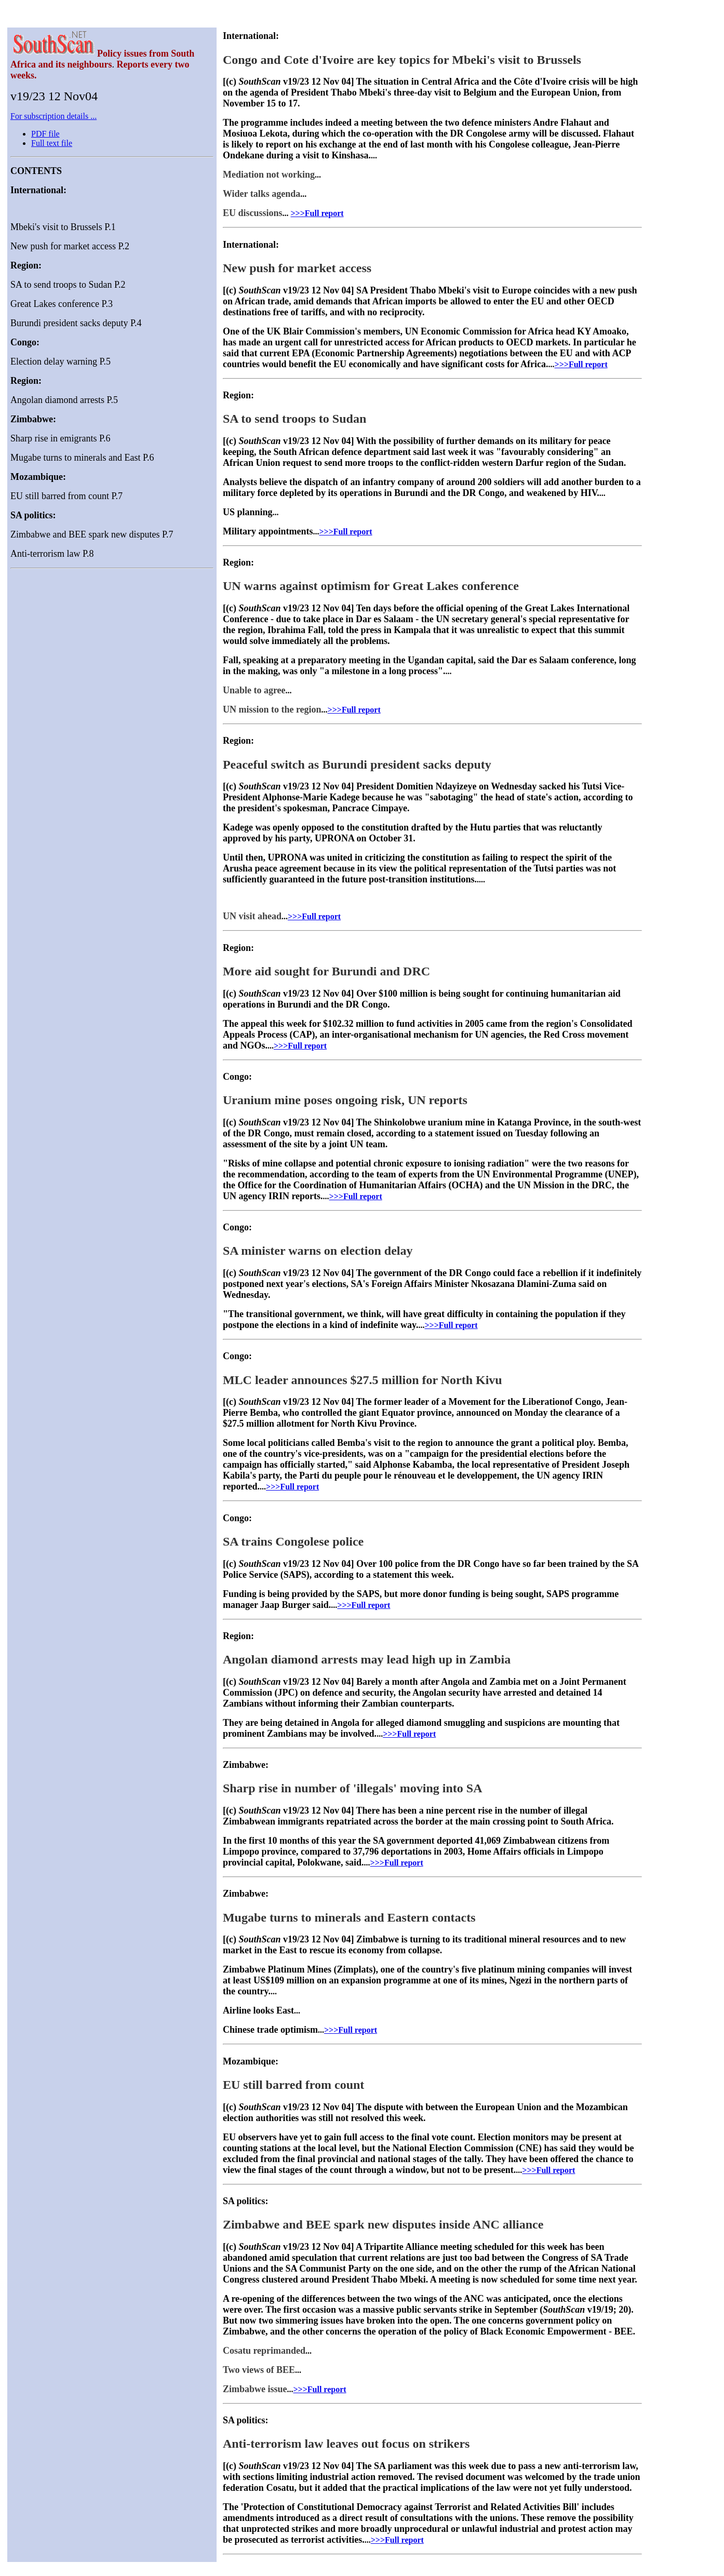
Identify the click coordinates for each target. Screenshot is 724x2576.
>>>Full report (316, 213)
